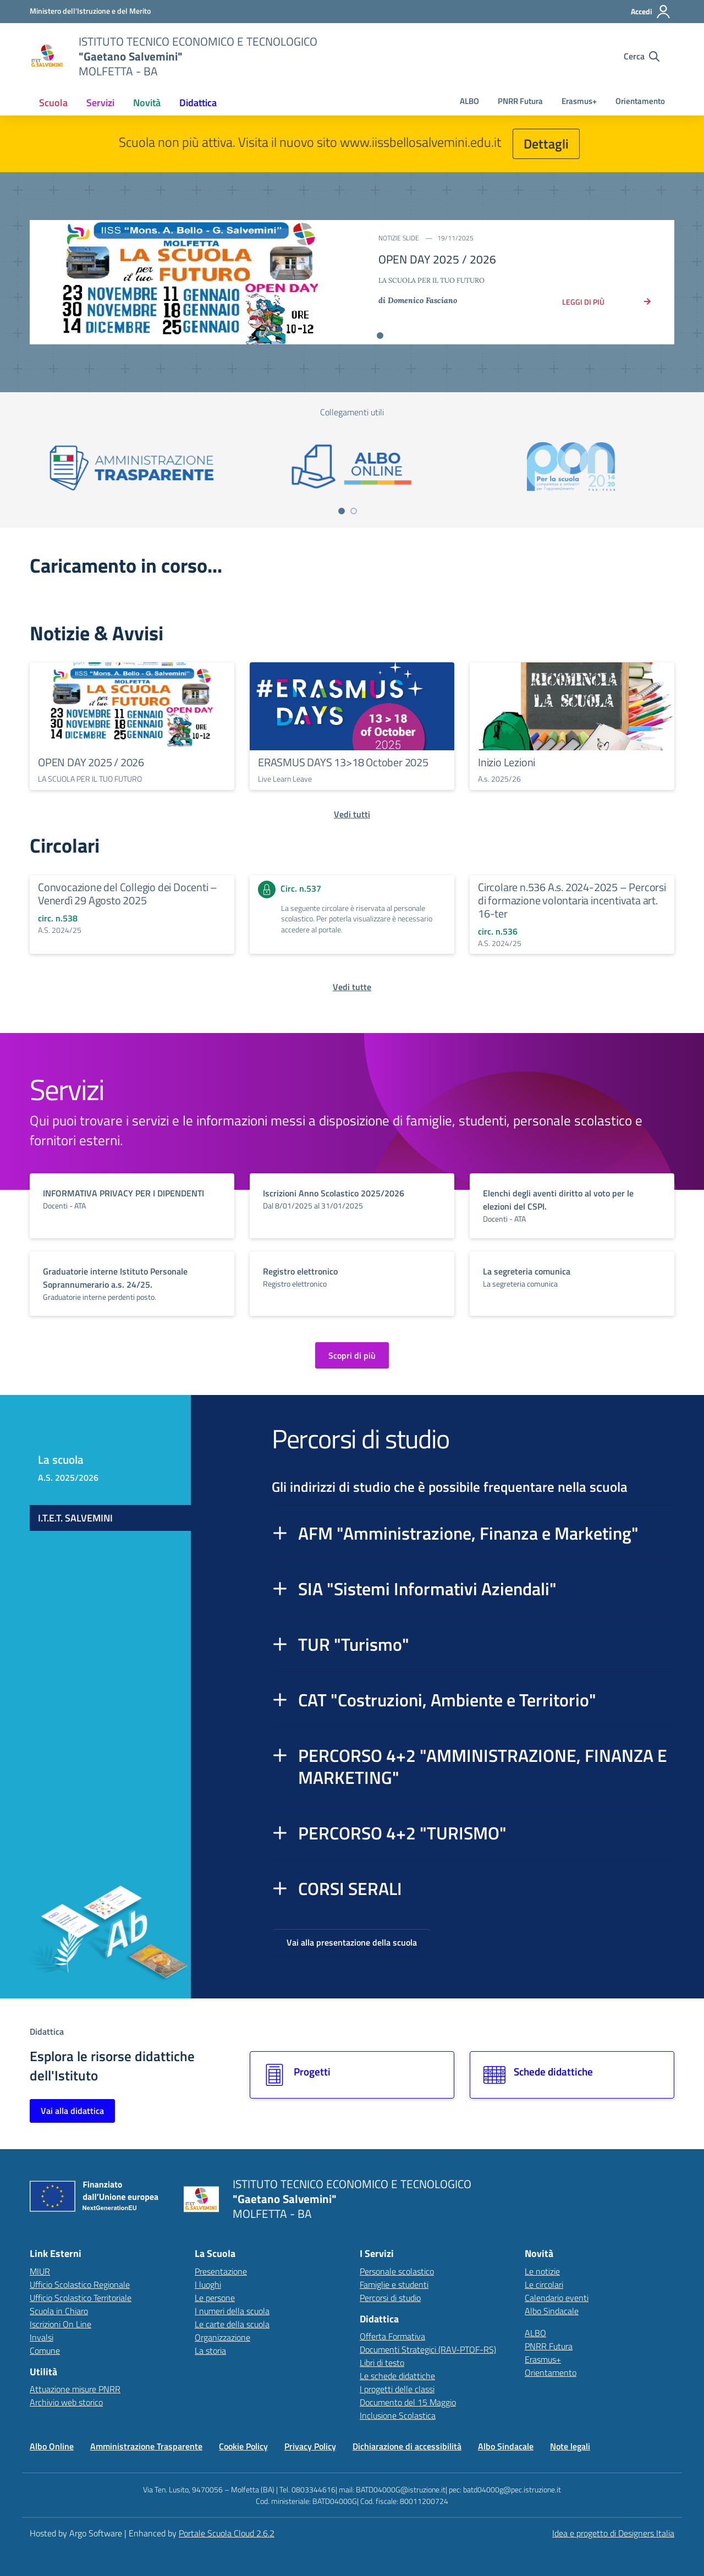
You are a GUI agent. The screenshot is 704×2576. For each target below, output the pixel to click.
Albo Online (52, 2446)
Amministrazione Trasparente (146, 2446)
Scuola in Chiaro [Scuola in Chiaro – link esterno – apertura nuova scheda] (59, 2310)
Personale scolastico (397, 2271)
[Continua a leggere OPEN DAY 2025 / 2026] (132, 706)
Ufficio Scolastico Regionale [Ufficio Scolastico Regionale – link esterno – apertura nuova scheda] (80, 2284)
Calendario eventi (556, 2297)
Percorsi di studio (390, 2297)
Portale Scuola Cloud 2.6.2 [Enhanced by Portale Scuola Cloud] (226, 2533)
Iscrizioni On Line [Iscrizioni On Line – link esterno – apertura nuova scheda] (60, 2324)
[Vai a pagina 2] (353, 511)
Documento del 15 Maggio (408, 2402)
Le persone (215, 2297)
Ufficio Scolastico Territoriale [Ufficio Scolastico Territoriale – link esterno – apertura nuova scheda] (80, 2297)
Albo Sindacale (552, 2310)
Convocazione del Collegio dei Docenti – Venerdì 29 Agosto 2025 (127, 893)
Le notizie (542, 2271)
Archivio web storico (66, 2402)
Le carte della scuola (232, 2324)
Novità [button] (147, 102)
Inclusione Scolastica (398, 2415)
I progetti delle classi (397, 2389)
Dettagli (546, 143)
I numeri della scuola (232, 2310)
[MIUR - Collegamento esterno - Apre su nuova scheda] (90, 11)
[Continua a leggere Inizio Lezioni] (572, 706)
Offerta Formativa (392, 2336)
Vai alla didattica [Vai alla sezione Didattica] (72, 2110)
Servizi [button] (100, 102)
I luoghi (208, 2284)
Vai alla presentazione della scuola (352, 1942)
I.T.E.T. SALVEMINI (75, 1518)
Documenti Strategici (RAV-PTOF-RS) (428, 2349)
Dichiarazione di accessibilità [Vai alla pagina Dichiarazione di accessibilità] (407, 2446)
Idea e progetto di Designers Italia (613, 2533)
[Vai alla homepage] (47, 56)
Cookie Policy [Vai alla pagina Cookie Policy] (243, 2446)
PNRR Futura (520, 101)
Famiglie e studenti (394, 2284)
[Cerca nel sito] (641, 56)
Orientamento (640, 101)
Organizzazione (222, 2337)
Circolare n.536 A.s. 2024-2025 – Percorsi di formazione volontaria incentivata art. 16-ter (572, 900)
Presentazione (221, 2271)
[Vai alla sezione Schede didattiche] (572, 2075)
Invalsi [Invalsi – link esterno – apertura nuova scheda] (41, 2337)
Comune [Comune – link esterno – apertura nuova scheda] (45, 2350)
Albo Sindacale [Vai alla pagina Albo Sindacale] (506, 2446)
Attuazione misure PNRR (75, 2389)
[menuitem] (53, 103)
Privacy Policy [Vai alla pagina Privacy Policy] (310, 2446)
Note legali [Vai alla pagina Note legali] (570, 2446)
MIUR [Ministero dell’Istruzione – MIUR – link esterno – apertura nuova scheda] (40, 2271)
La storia (210, 2350)
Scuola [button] (53, 102)
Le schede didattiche (397, 2375)
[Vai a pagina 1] (341, 511)
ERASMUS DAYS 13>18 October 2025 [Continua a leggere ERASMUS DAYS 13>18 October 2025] (343, 762)
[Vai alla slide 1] (380, 335)
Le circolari (544, 2284)
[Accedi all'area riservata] (651, 11)
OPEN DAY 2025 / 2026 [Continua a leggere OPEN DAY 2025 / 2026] (91, 762)
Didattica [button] (198, 102)
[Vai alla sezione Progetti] (352, 2075)
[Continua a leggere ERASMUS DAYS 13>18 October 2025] (352, 706)
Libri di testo (382, 2362)
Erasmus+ (579, 101)
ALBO (469, 101)
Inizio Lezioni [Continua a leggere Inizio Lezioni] (506, 762)
